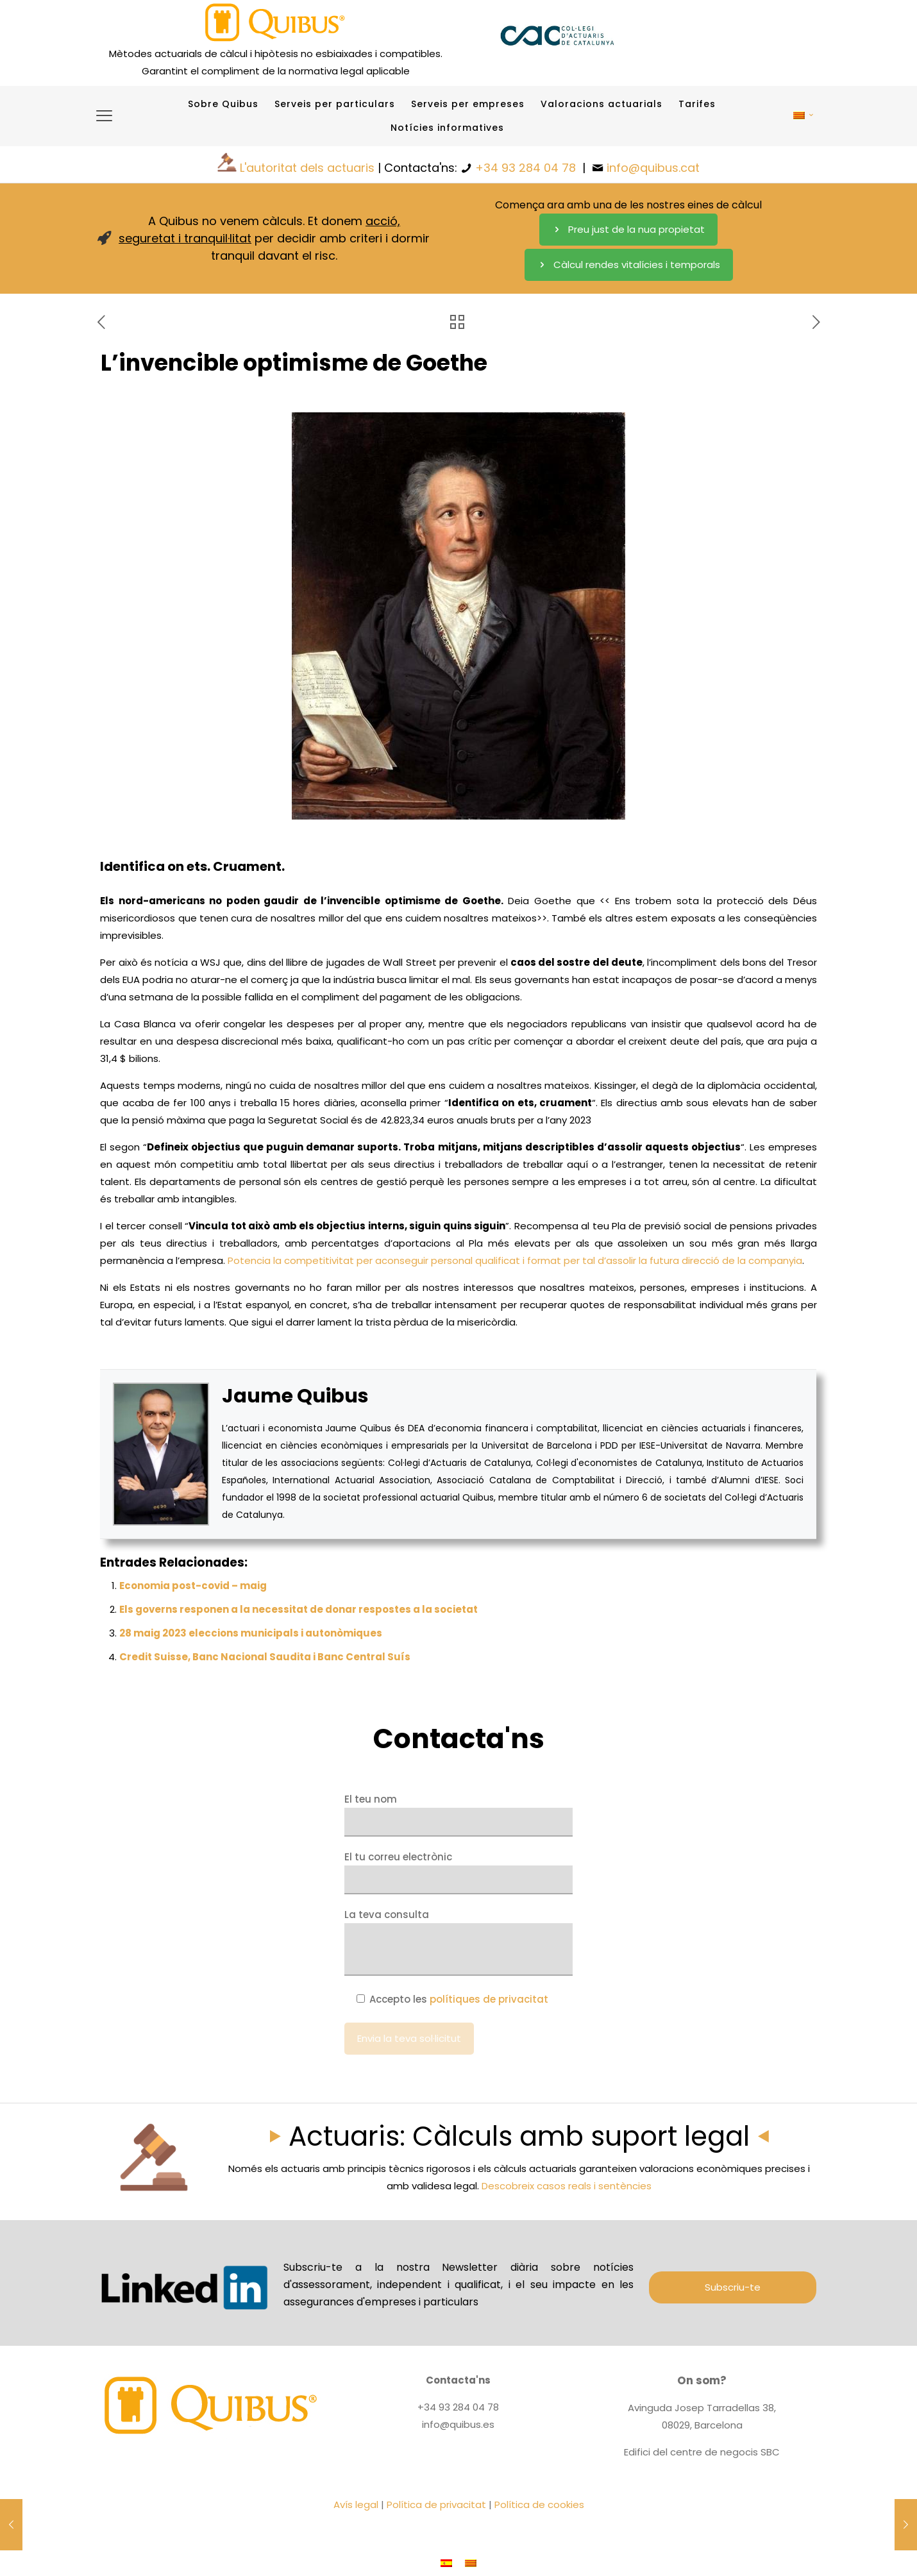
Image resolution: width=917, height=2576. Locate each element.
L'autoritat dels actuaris (307, 168)
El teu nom (458, 1814)
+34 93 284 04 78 (525, 168)
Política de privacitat (436, 2504)
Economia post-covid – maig (193, 1585)
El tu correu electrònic (458, 1872)
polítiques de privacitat (489, 1999)
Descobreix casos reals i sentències (567, 2186)
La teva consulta (458, 1942)
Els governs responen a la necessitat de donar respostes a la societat (298, 1609)
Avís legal (355, 2504)
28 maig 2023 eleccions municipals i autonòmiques (250, 1633)
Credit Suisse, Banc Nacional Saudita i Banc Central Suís (264, 1656)
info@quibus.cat (653, 168)
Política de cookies (539, 2504)
